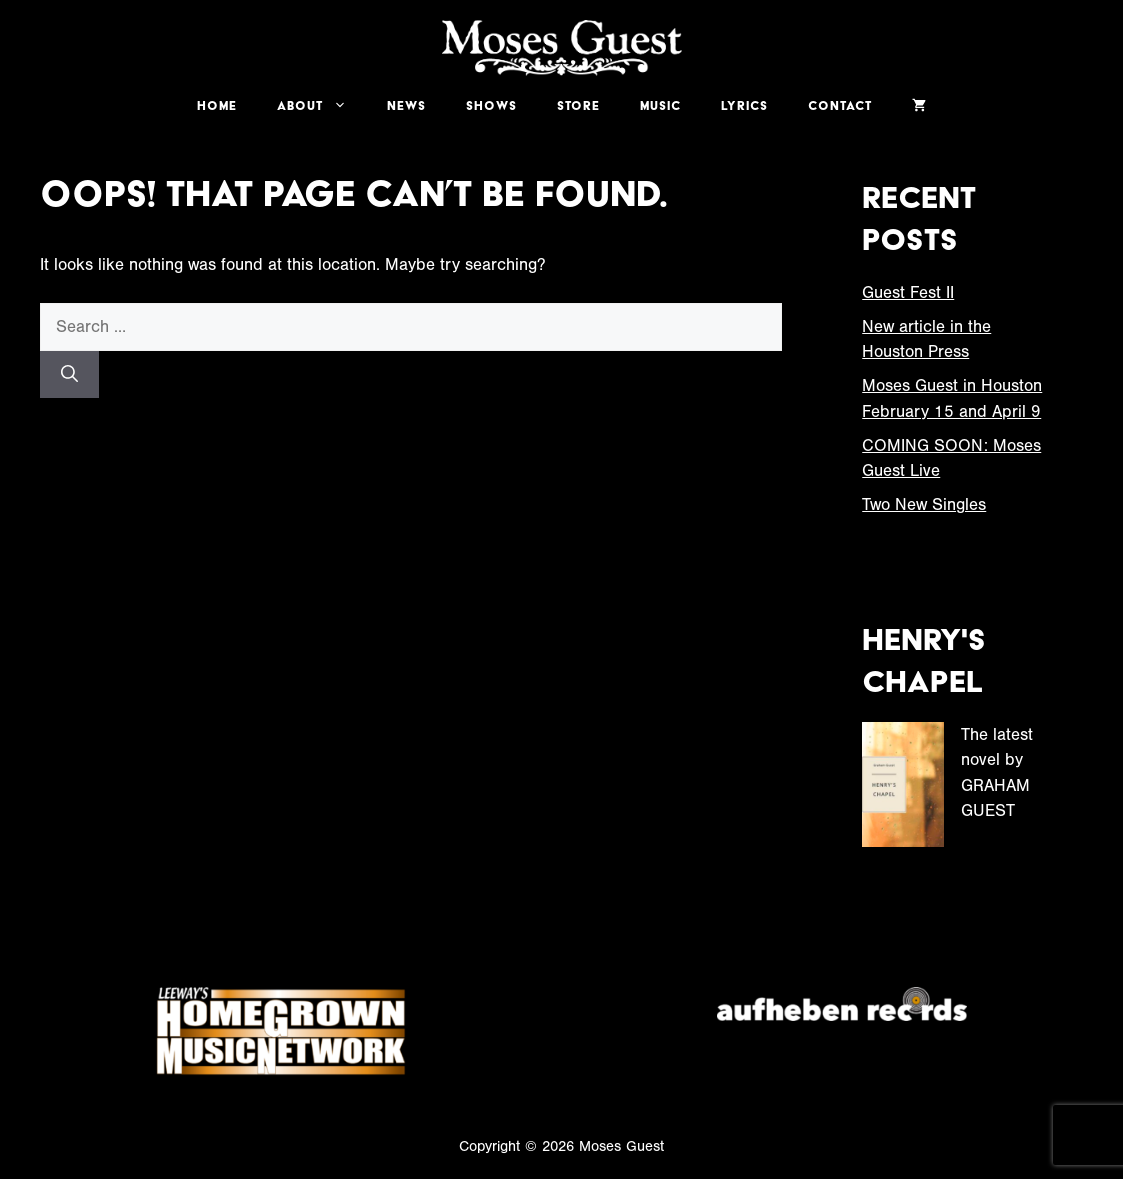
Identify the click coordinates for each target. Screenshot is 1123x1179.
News (406, 105)
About (322, 106)
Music (660, 105)
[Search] (69, 375)
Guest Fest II (908, 292)
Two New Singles (924, 504)
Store (578, 105)
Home (217, 105)
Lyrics (744, 105)
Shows (491, 105)
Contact (840, 105)
